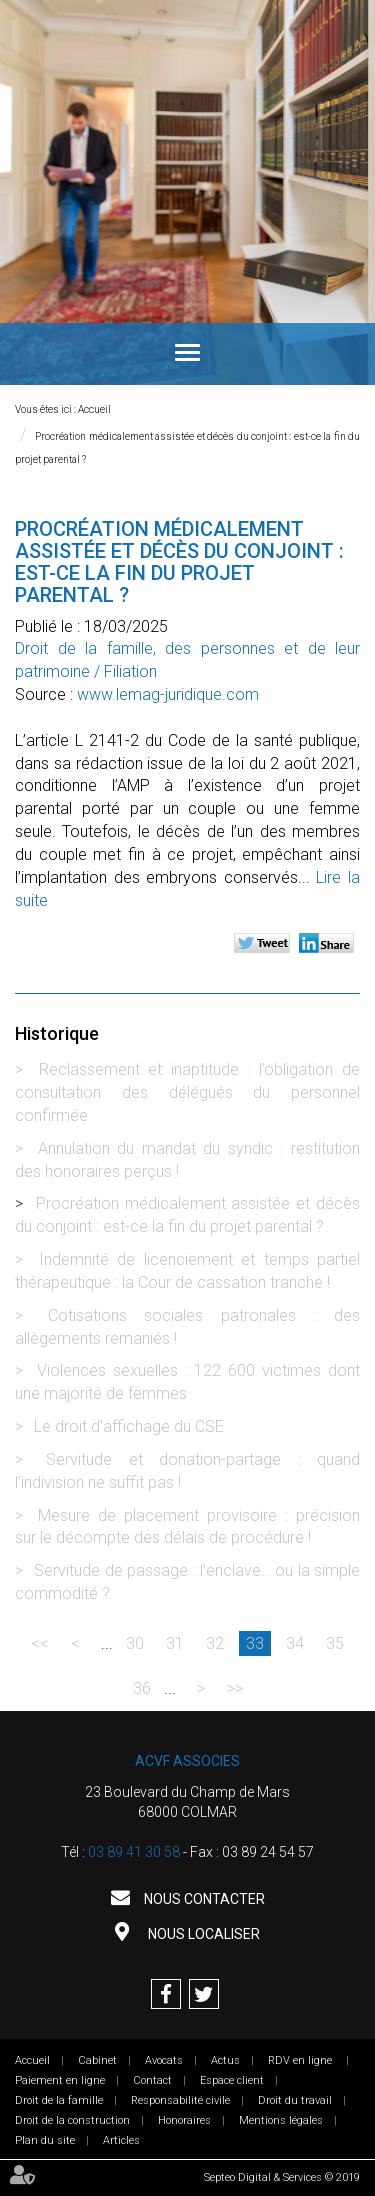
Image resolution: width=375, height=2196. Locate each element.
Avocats (164, 2060)
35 (335, 1643)
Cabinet (97, 2060)
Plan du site (45, 2140)
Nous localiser (202, 1934)
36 (142, 1688)
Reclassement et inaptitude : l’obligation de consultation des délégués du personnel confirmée (187, 1092)
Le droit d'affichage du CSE (129, 1426)
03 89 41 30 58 (134, 1852)
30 (135, 1643)
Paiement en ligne (60, 2080)
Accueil (94, 409)
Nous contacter (203, 1899)
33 (255, 1643)
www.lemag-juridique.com (168, 694)
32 (215, 1643)
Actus (225, 2060)
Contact (152, 2080)
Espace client (232, 2080)
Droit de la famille (59, 2100)
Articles (121, 2140)
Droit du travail (295, 2100)
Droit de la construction (72, 2120)
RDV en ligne (301, 2060)
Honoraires (184, 2120)
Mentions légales (281, 2120)
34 (295, 1643)
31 (175, 1643)
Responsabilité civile (180, 2100)
